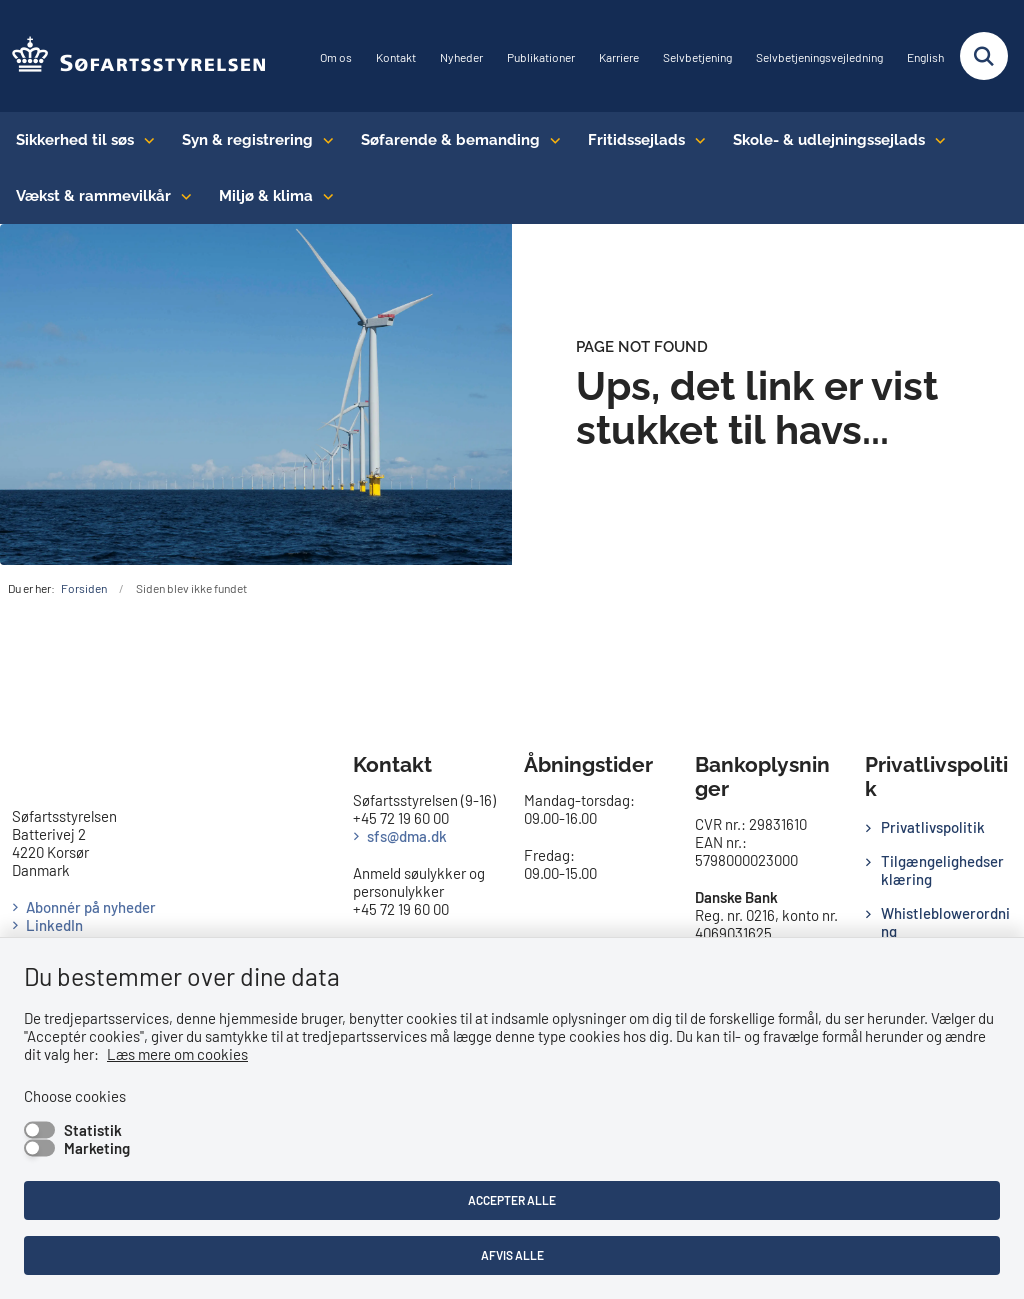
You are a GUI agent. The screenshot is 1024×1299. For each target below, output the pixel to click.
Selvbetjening (697, 57)
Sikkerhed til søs (75, 140)
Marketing (97, 1148)
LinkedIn (54, 925)
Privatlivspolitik (933, 827)
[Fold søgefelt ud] (984, 56)
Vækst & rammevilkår (93, 196)
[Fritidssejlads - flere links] (695, 140)
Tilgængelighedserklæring (942, 870)
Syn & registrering (247, 140)
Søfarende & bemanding (450, 140)
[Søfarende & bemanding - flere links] (550, 140)
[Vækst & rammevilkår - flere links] (181, 196)
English (925, 57)
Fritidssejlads (636, 140)
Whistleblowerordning (945, 922)
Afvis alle (512, 1255)
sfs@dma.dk (407, 836)
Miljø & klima (266, 196)
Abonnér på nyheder (91, 907)
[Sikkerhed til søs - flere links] (144, 140)
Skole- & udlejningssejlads (829, 140)
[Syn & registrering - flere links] (323, 140)
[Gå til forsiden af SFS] (133, 56)
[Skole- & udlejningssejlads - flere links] (935, 140)
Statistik (93, 1130)
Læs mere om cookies (177, 1054)
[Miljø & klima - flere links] (323, 196)
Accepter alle (512, 1200)
